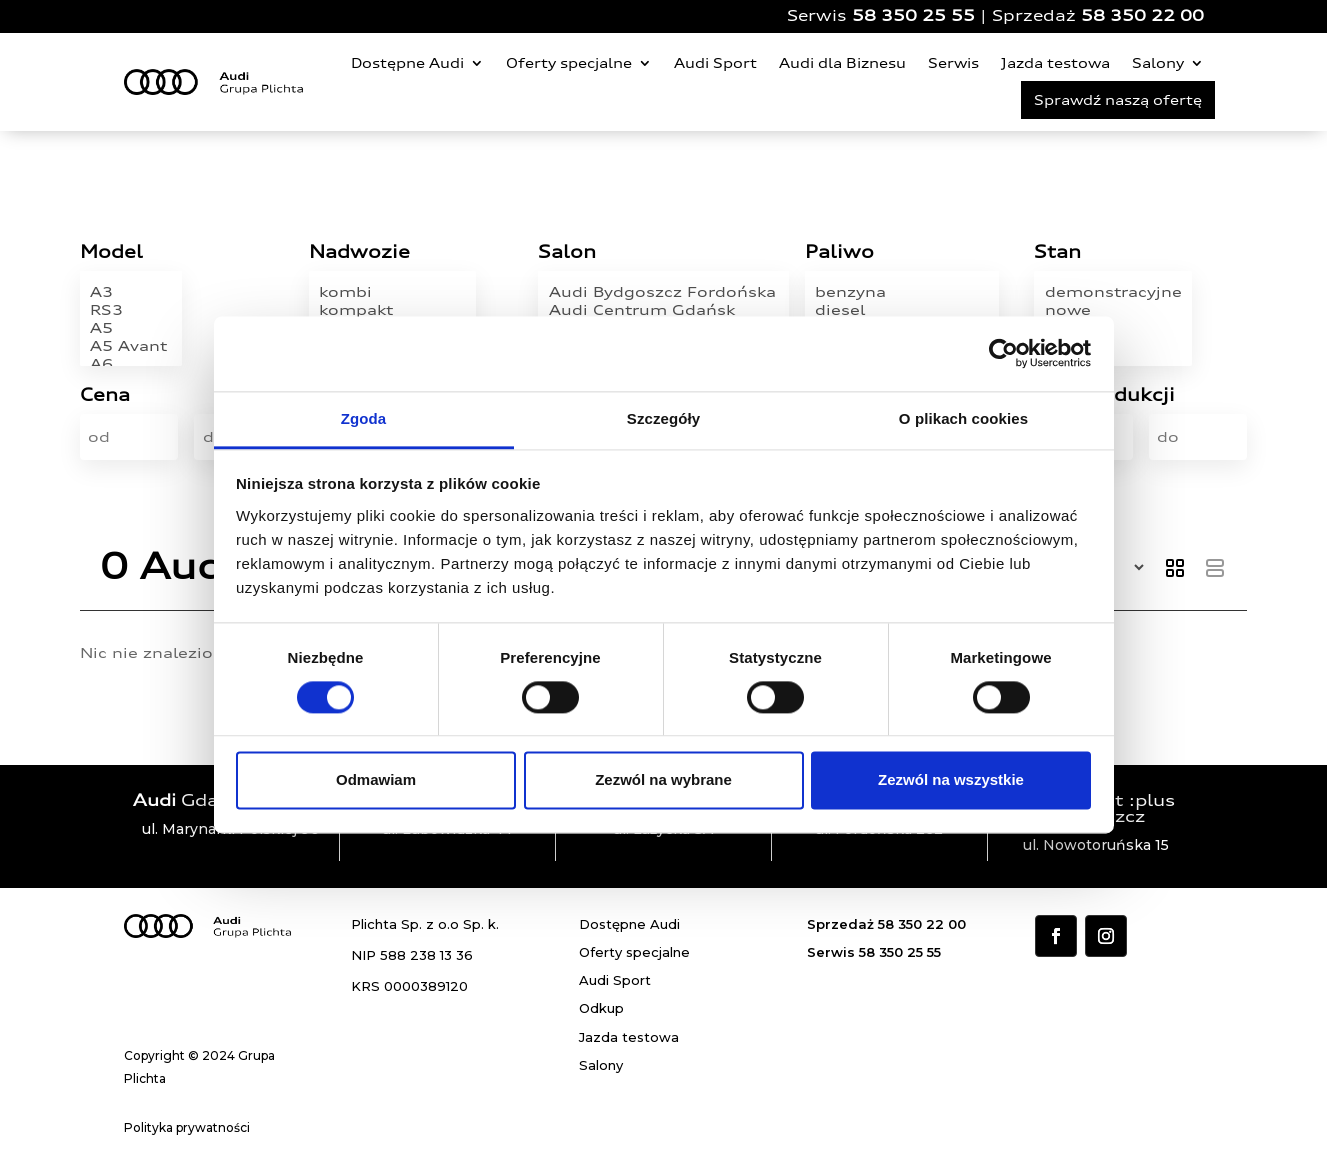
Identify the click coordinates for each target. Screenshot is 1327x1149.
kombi (392, 292)
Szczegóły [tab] (663, 418)
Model (111, 252)
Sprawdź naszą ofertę (1118, 100)
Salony (1158, 63)
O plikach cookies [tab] (963, 418)
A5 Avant (131, 346)
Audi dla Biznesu (842, 63)
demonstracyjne (1113, 292)
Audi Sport (715, 63)
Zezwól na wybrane (663, 780)
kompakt (392, 310)
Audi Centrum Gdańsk (664, 310)
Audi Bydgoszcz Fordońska (664, 292)
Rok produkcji (1104, 395)
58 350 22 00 (1142, 15)
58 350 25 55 (913, 15)
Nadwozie (359, 252)
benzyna (901, 292)
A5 (131, 328)
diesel (901, 310)
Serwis (953, 63)
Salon (567, 252)
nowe (1113, 310)
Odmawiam (376, 780)
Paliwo (839, 252)
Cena (105, 395)
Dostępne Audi (407, 63)
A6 (131, 364)
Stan (1057, 252)
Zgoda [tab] (364, 418)
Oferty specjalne (569, 63)
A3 (131, 292)
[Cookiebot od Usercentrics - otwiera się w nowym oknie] (1003, 353)
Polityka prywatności (187, 1127)
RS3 (131, 310)
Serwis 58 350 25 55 (874, 952)
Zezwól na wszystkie (951, 780)
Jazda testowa (1055, 63)
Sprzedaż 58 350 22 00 (886, 924)
